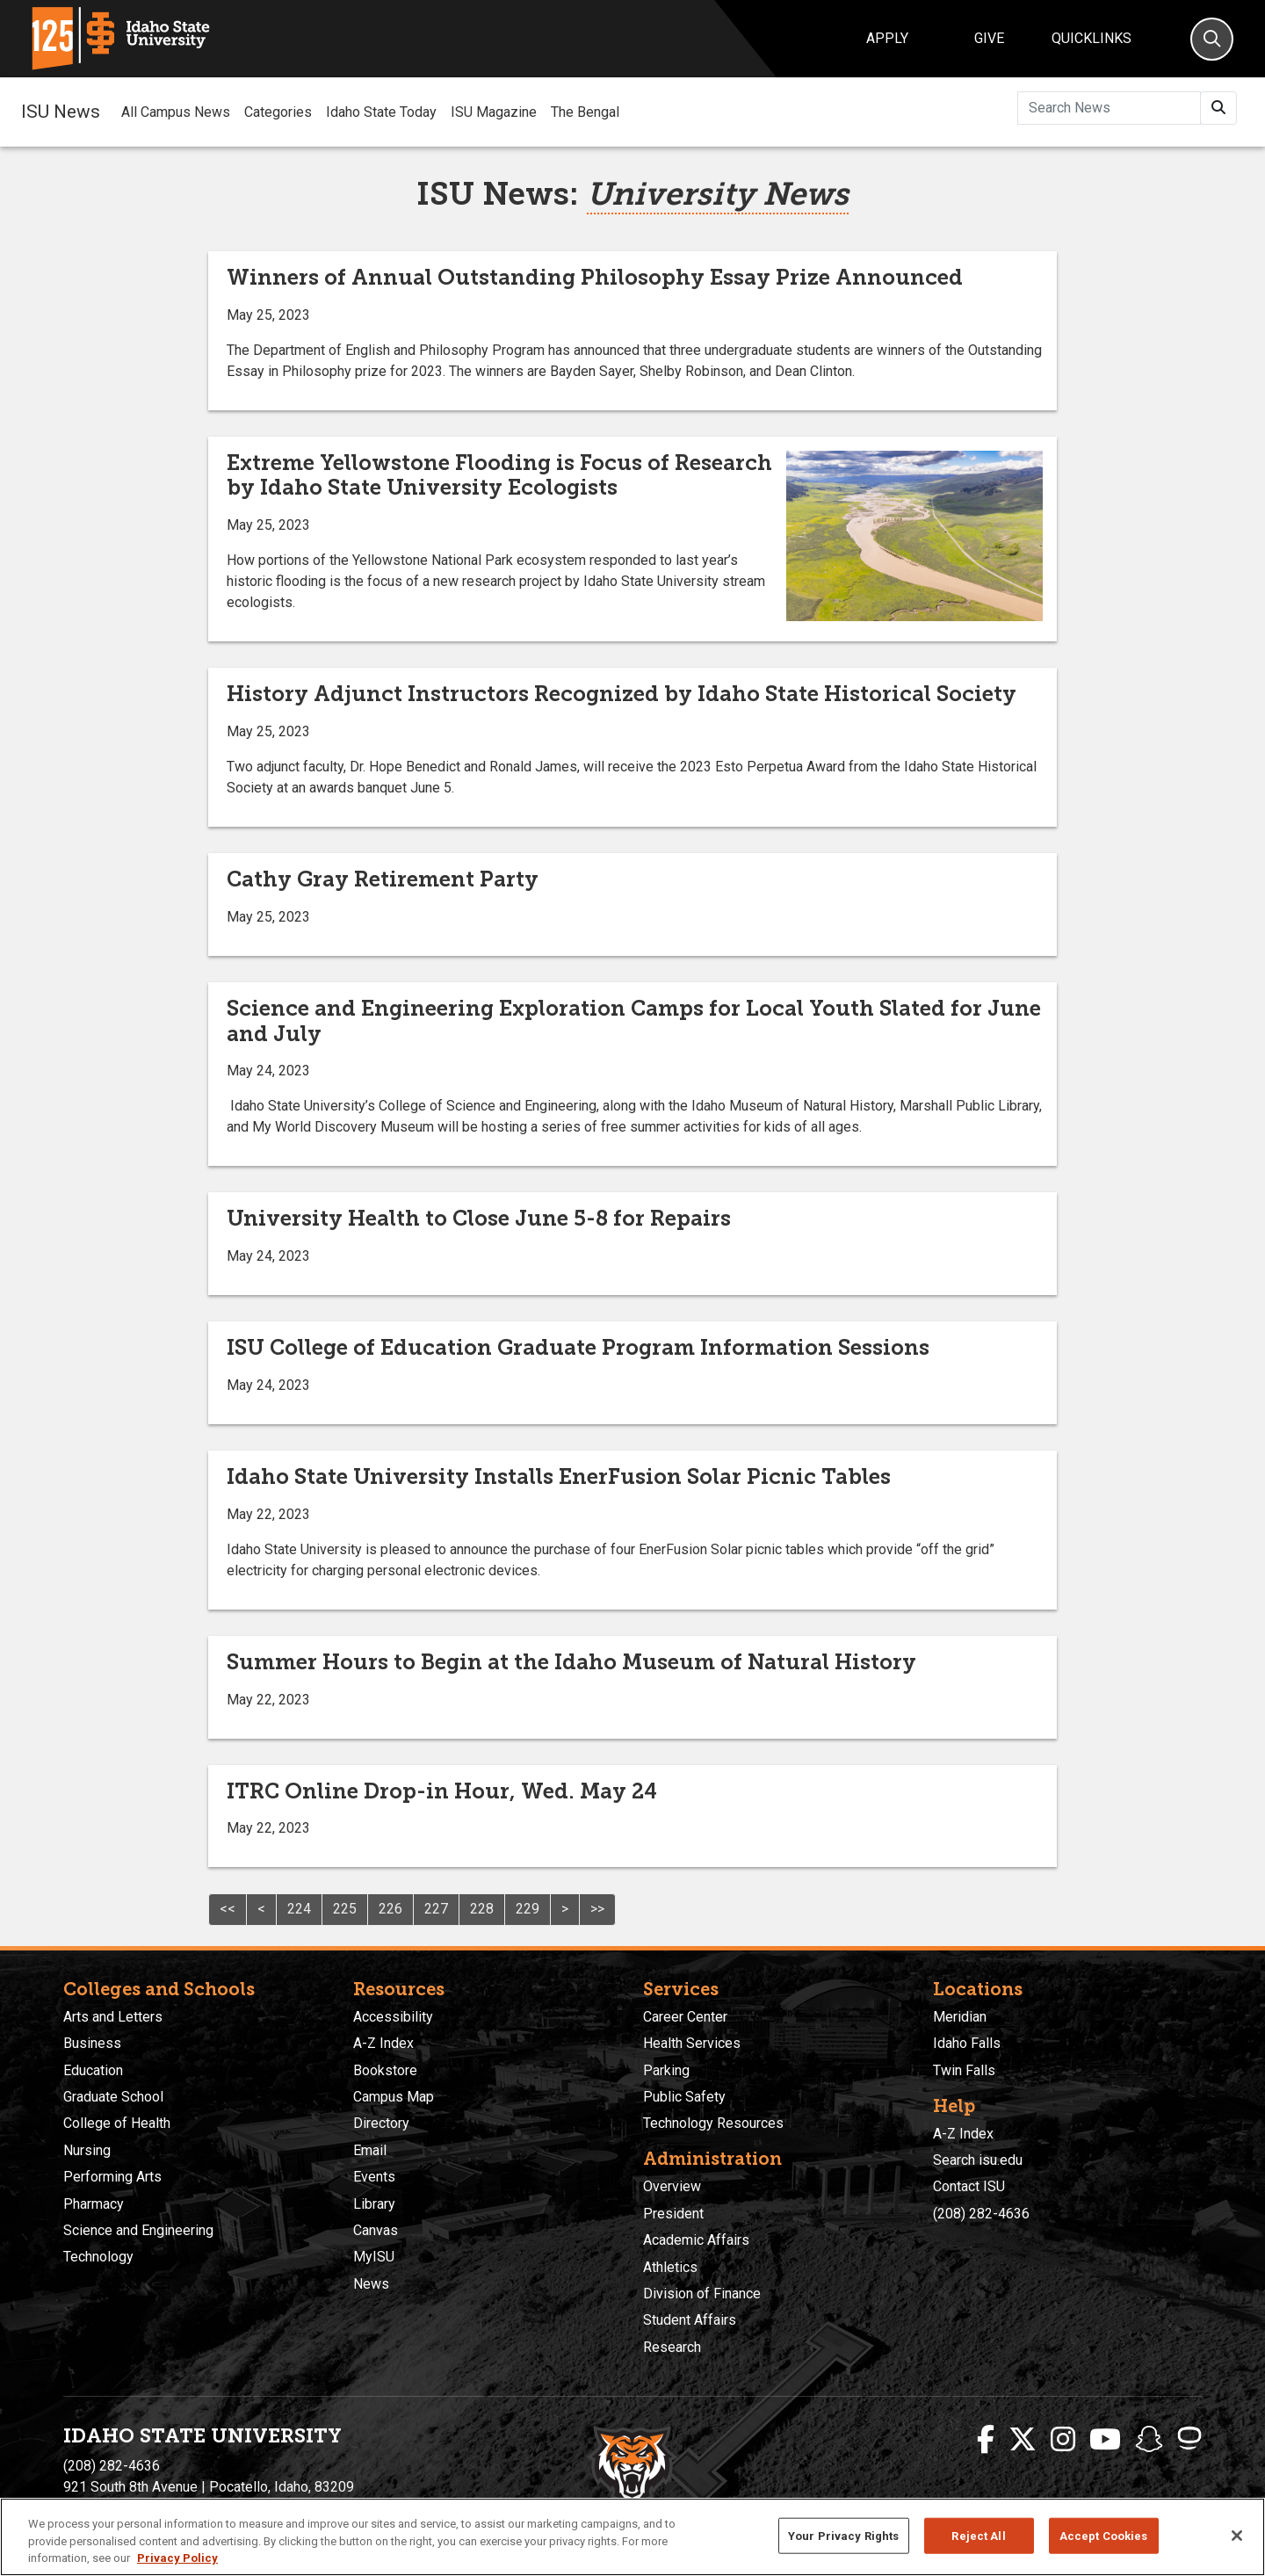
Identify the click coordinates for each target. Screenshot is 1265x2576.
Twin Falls (964, 2070)
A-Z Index (383, 2043)
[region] (632, 2537)
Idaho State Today (381, 112)
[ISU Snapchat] (1149, 2440)
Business (92, 2043)
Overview (672, 2186)
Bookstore (385, 2070)
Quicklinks (1091, 38)
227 (436, 1908)
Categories (278, 112)
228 (482, 1908)
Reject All (978, 2535)
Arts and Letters (113, 2016)
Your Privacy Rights (843, 2535)
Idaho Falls (967, 2043)
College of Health (116, 2123)
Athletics (670, 2267)
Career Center (685, 2016)
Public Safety (684, 2096)
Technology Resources (713, 2123)
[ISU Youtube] (1105, 2440)
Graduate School (113, 2096)
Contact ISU (969, 2186)
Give (989, 38)
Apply (887, 38)
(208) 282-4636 (981, 2213)
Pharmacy (93, 2204)
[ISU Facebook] (985, 2440)
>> (597, 1908)
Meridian (960, 2016)
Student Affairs (689, 2320)
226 (390, 1908)
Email (370, 2150)
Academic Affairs (696, 2240)
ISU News (60, 111)
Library (374, 2204)
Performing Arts (112, 2176)
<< (227, 1908)
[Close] (1237, 2535)
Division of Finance (702, 2293)
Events (374, 2176)
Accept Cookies (1103, 2535)
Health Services (692, 2043)
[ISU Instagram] (1063, 2440)
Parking (666, 2070)
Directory (381, 2123)
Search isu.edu (978, 2160)
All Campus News (175, 112)
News (371, 2284)
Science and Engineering (138, 2230)
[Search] (1211, 39)
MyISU (373, 2256)
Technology (98, 2256)
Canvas (375, 2230)
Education (93, 2070)
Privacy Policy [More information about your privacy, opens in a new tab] (177, 2558)
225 (345, 1908)
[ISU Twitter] (1022, 2440)
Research (672, 2347)
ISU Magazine (494, 112)
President (673, 2213)
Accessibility (393, 2016)
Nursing (87, 2150)
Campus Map (393, 2096)
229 (527, 1908)
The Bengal (585, 112)
